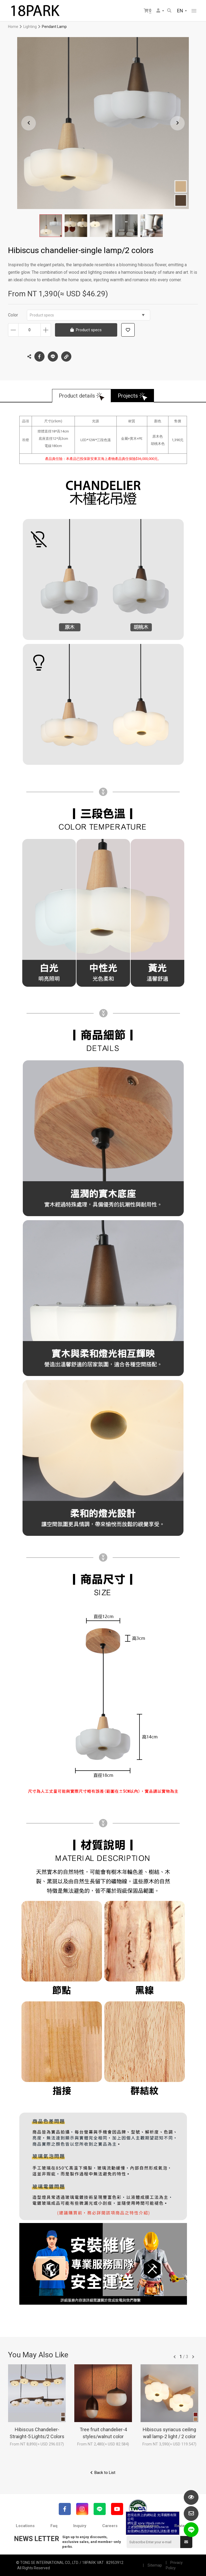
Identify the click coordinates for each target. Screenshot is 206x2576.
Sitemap (155, 2565)
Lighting (30, 26)
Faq (53, 2525)
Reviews (182, 2525)
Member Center (158, 10)
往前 (174, 2357)
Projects (128, 395)
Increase (46, 330)
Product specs (87, 315)
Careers (109, 2525)
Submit (186, 2542)
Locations (25, 2525)
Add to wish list (128, 330)
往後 (193, 2357)
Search (169, 10)
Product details (77, 395)
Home (13, 26)
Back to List (104, 2472)
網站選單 (194, 10)
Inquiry (79, 2525)
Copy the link (66, 355)
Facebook (39, 356)
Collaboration (146, 2525)
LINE (53, 356)
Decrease (13, 330)
